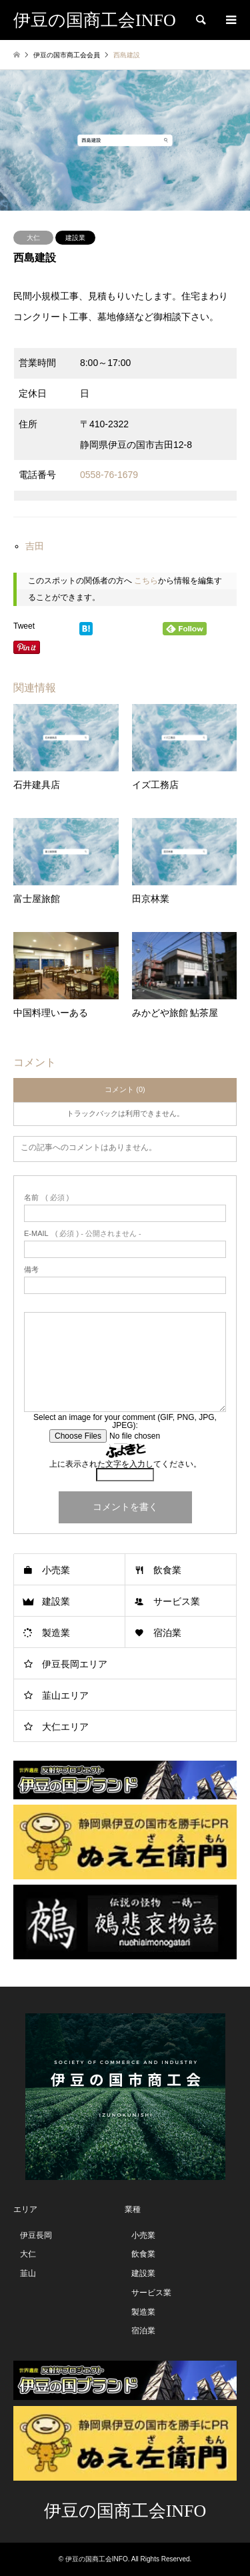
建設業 (75, 237)
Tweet (24, 626)
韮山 (28, 2273)
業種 (133, 2209)
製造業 (56, 1632)
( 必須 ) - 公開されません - (82, 1233)
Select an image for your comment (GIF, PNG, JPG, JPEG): (125, 1421)
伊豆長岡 (36, 2235)
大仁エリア (65, 1726)
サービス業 (176, 1601)
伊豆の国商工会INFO (125, 2511)
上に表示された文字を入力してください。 (125, 1464)
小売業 (56, 1570)
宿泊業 (167, 1632)
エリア (25, 2209)
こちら (146, 580)
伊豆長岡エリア (74, 1664)
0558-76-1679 (109, 474)
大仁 (33, 237)
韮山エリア (65, 1695)
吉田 (34, 546)
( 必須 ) (46, 1197)
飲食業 (167, 1570)
